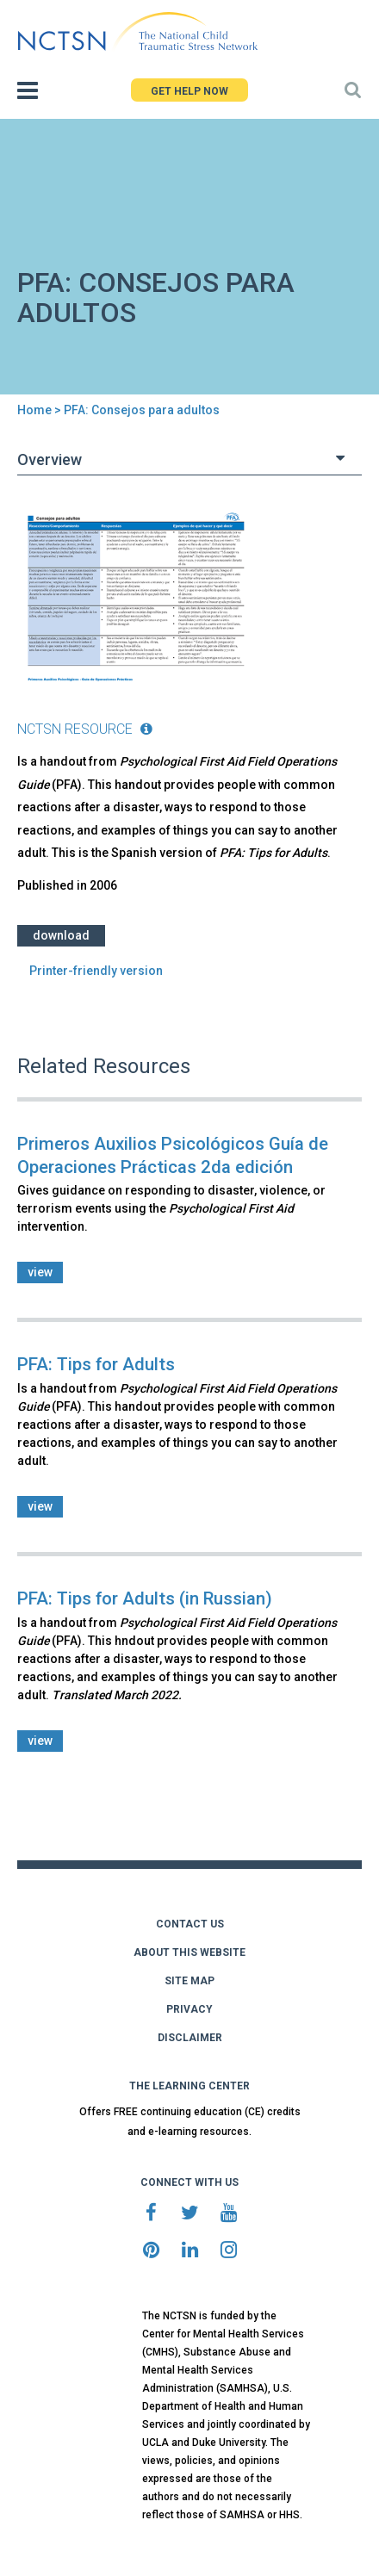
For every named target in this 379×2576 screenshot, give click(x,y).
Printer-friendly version (96, 971)
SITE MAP (189, 1981)
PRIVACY (189, 2009)
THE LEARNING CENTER (189, 2086)
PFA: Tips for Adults (96, 1364)
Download (61, 935)
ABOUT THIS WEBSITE (189, 1952)
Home (34, 410)
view (40, 1272)
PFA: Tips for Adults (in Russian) (144, 1598)
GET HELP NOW (189, 91)
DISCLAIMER (190, 2038)
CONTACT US (190, 1924)
